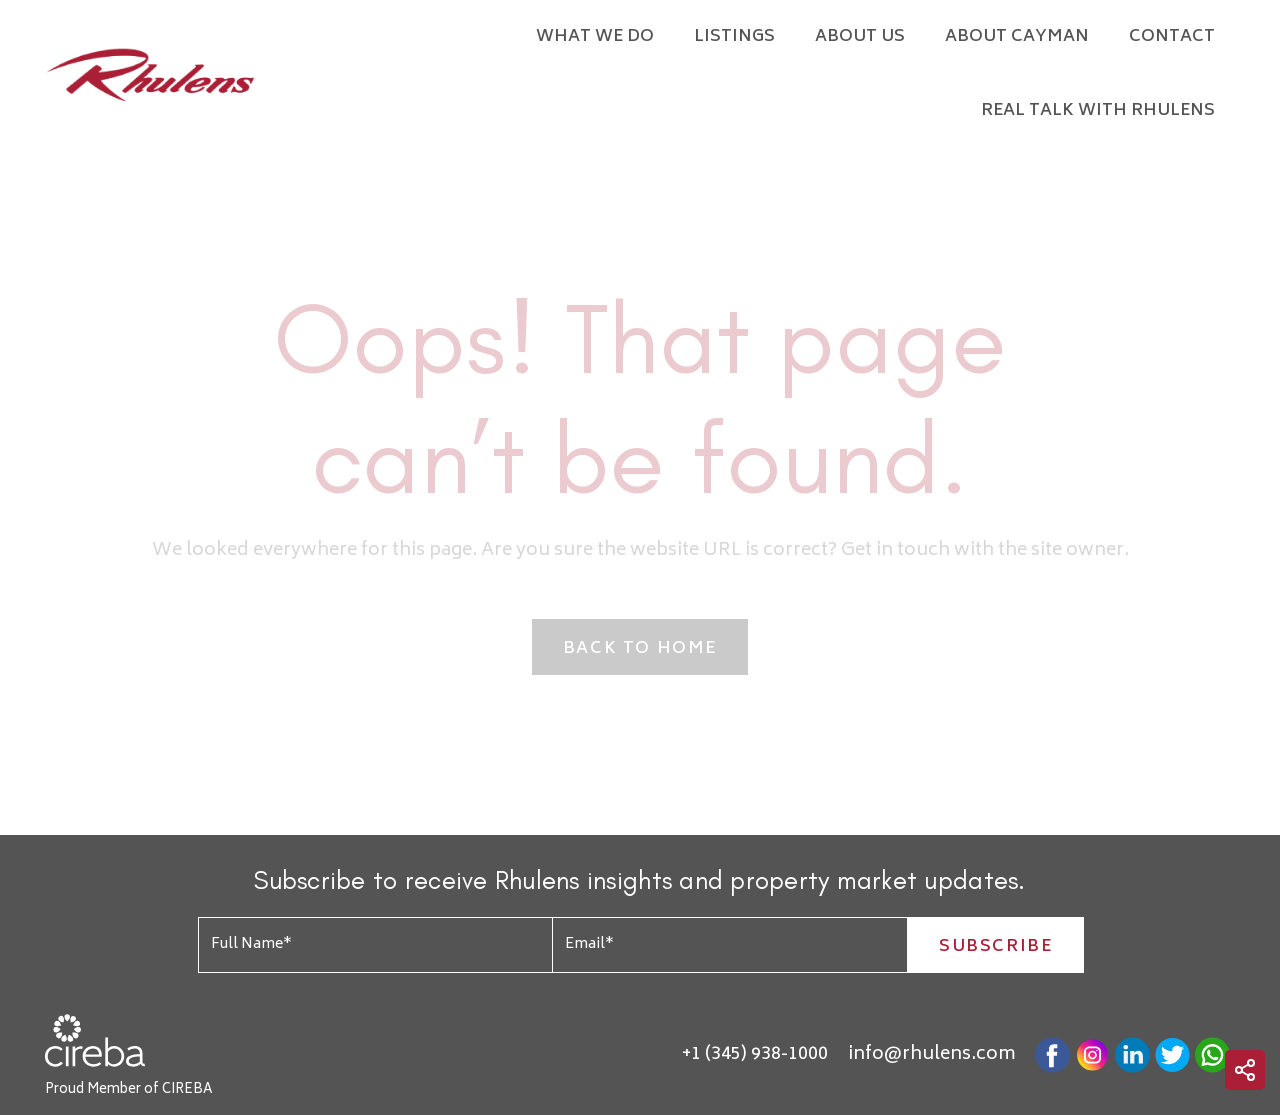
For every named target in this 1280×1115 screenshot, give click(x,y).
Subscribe (995, 947)
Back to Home (640, 649)
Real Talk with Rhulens (1098, 111)
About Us (860, 37)
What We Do (595, 37)
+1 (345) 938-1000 (755, 1055)
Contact (1172, 37)
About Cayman (1017, 37)
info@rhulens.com (931, 1055)
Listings (734, 37)
